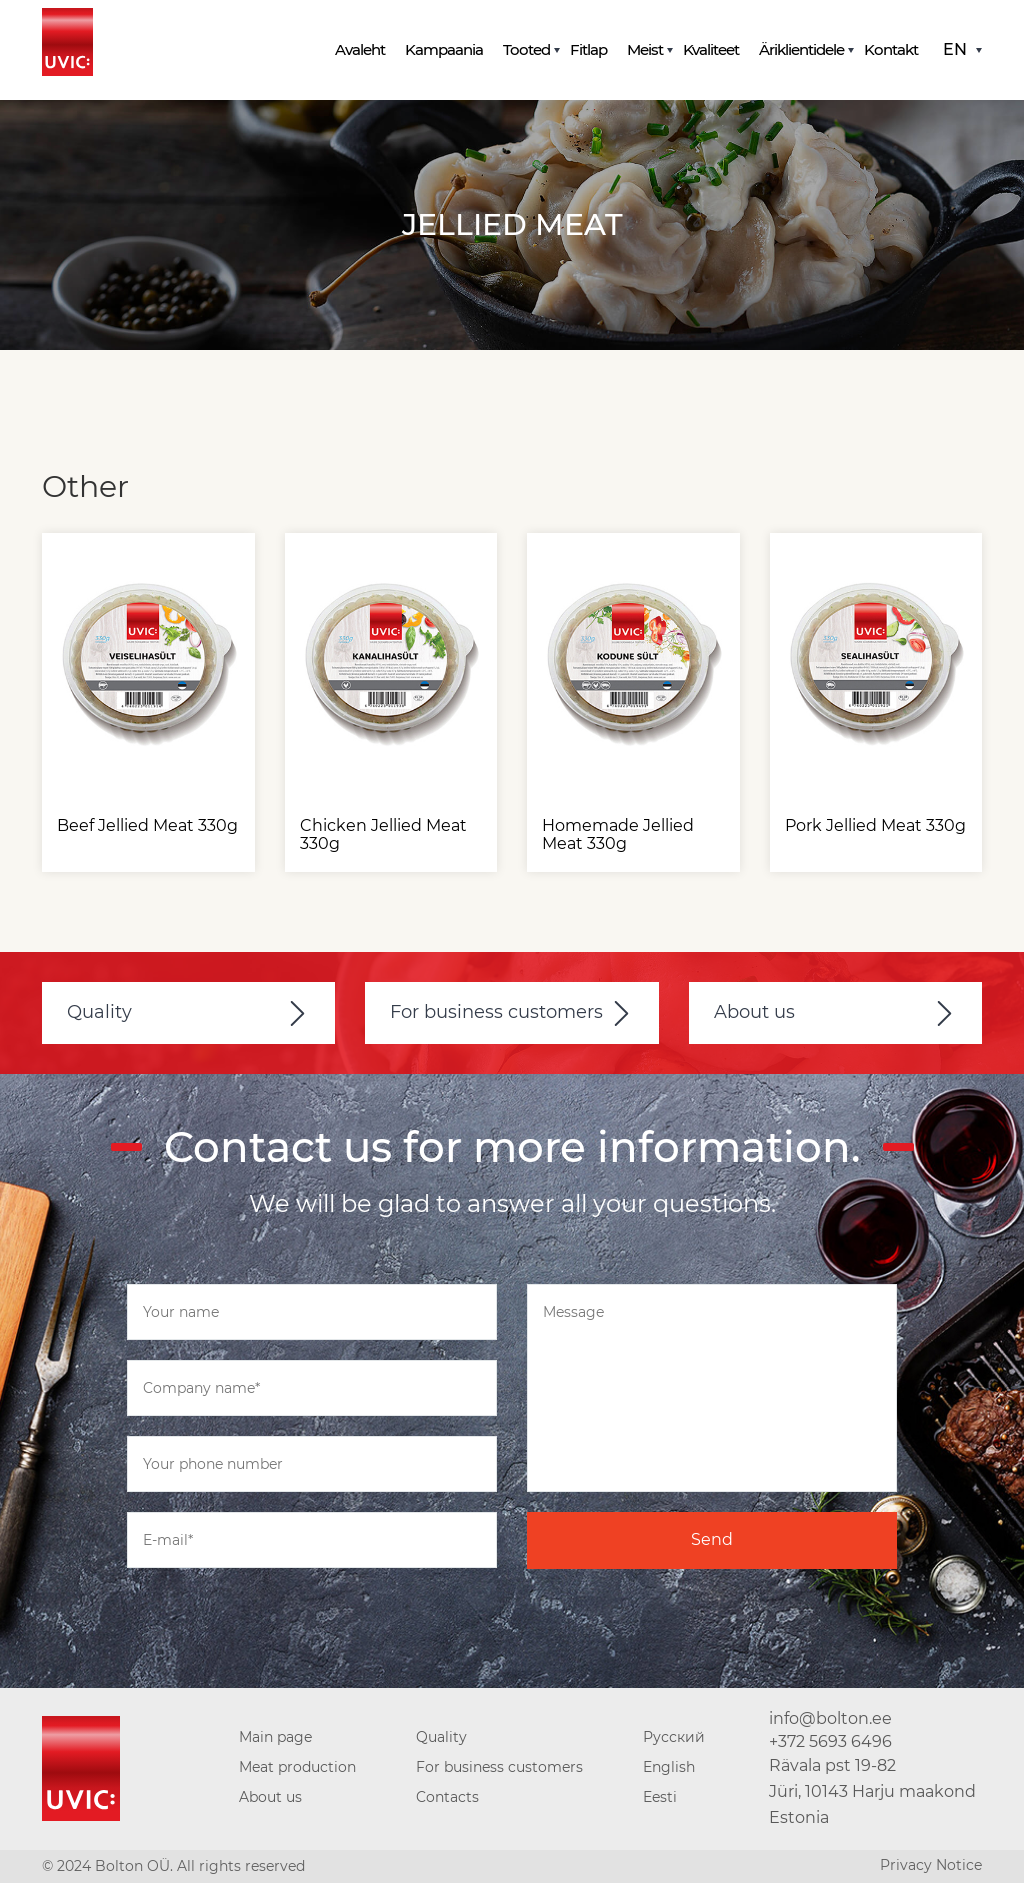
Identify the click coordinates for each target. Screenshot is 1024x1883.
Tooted (526, 49)
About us (754, 1012)
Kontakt (891, 49)
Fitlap (588, 49)
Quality (99, 1012)
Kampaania (444, 49)
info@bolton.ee (830, 1718)
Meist (645, 49)
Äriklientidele (801, 49)
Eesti (660, 1797)
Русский (674, 1737)
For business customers (496, 1012)
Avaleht (360, 49)
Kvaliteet (711, 49)
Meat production (297, 1767)
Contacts (447, 1797)
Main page (275, 1737)
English (669, 1767)
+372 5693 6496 (830, 1741)
